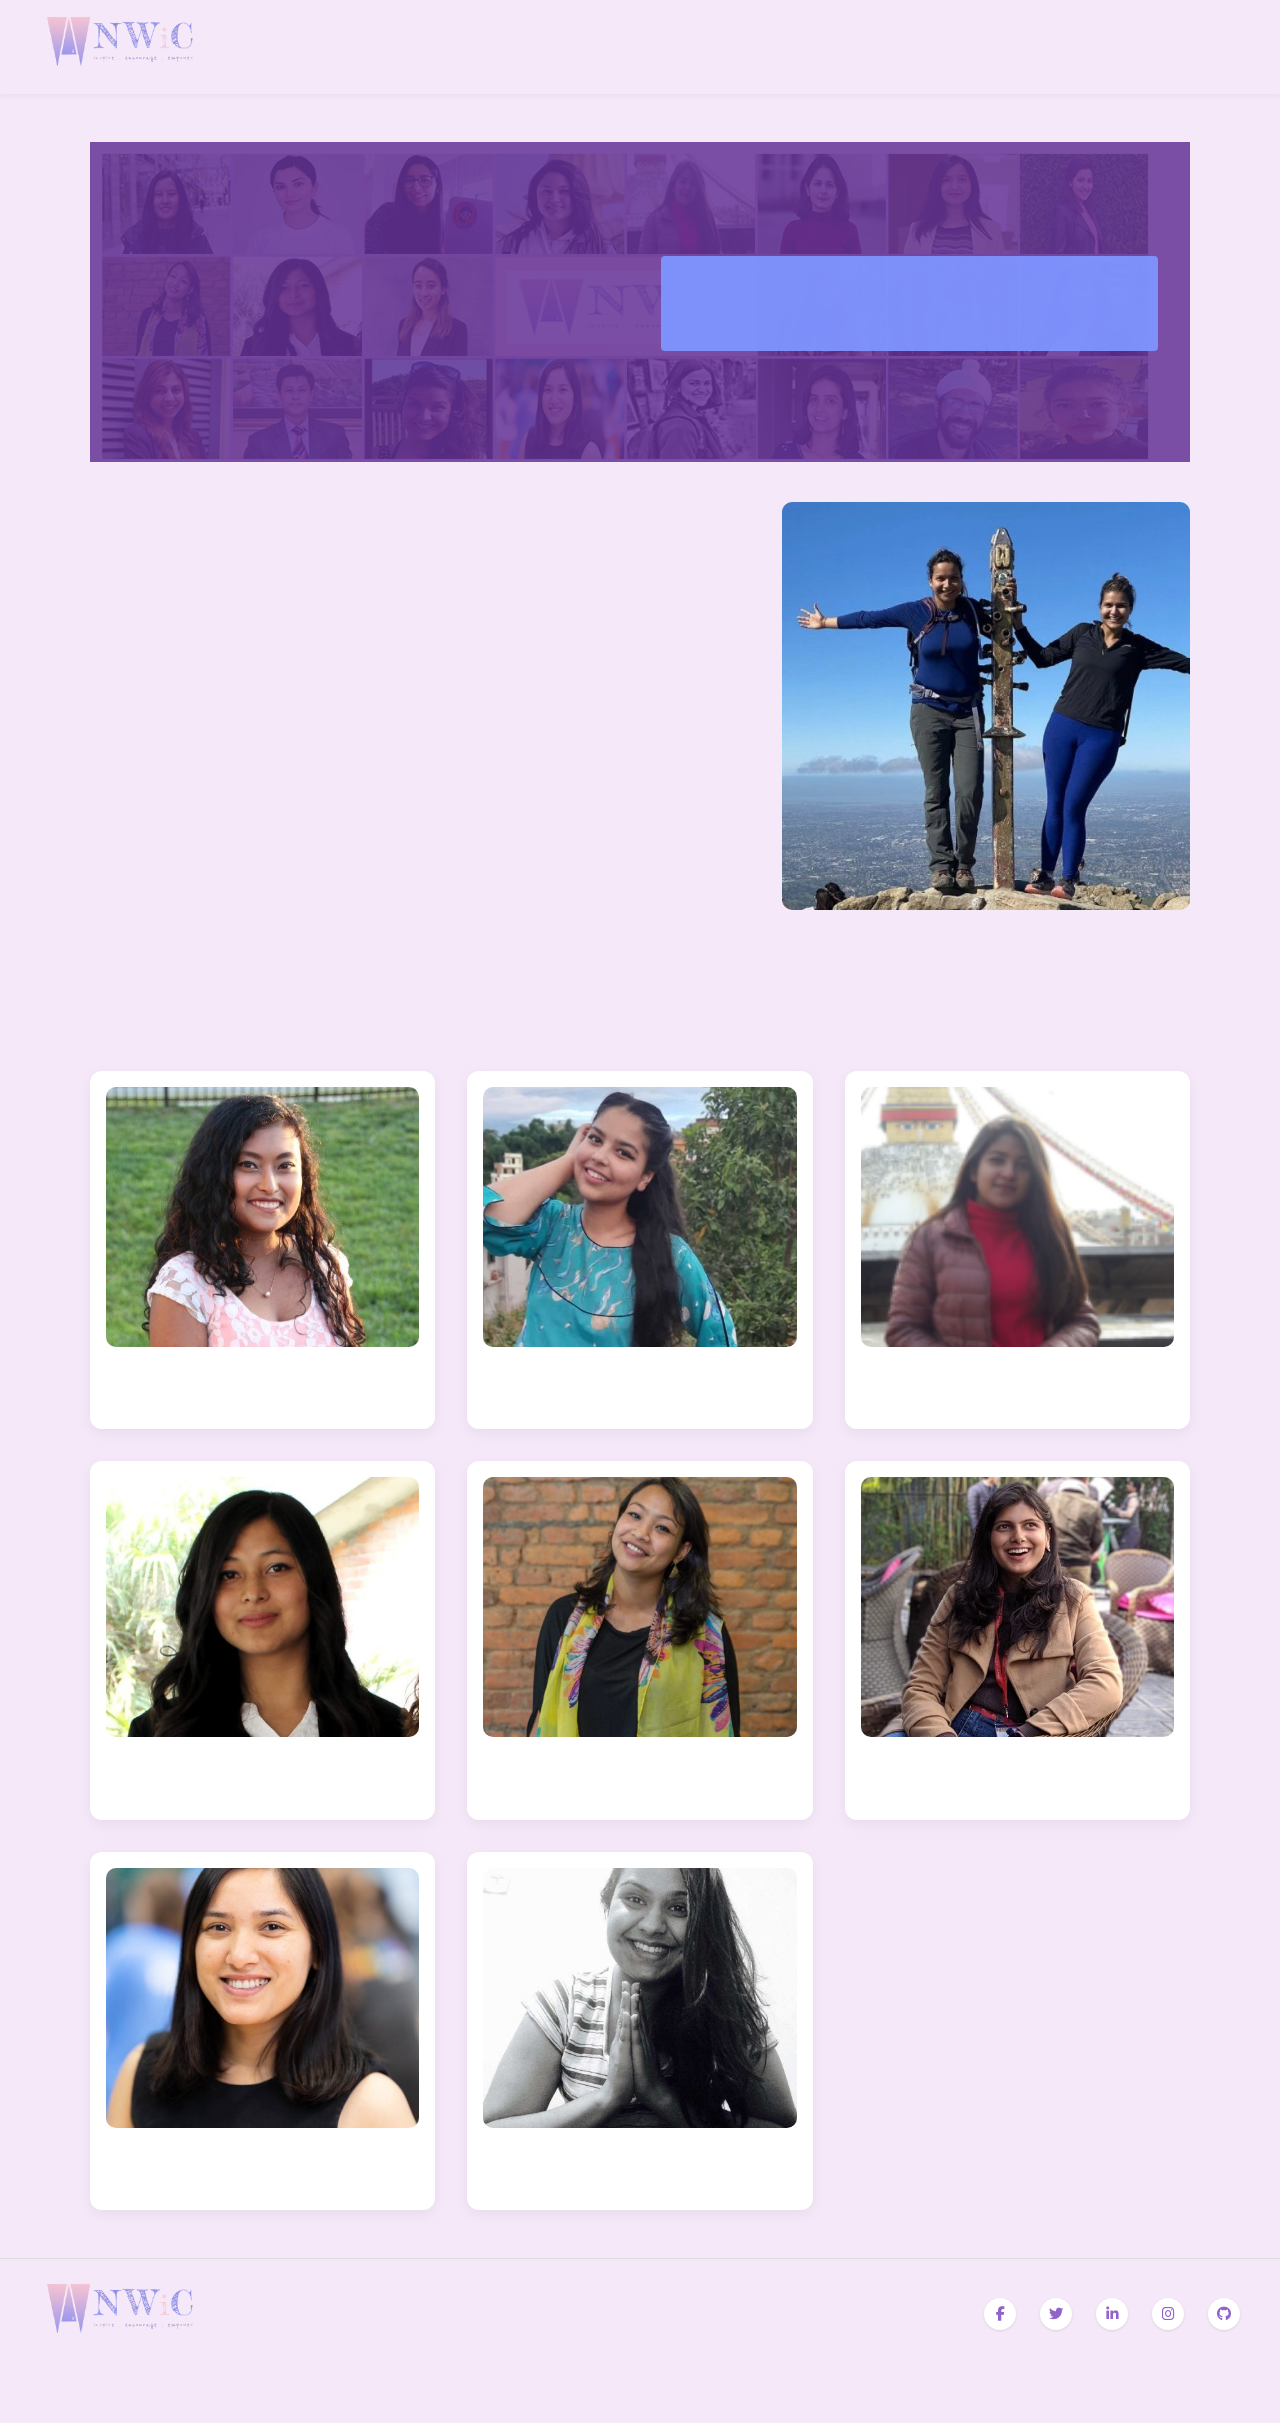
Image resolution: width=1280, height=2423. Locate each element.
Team (1200, 46)
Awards (1104, 46)
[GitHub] (1224, 2314)
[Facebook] (1000, 2314)
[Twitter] (1056, 2314)
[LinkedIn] (1112, 2314)
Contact (1232, 46)
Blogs (1168, 46)
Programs (1136, 46)
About (1072, 46)
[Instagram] (1168, 2314)
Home (1040, 46)
